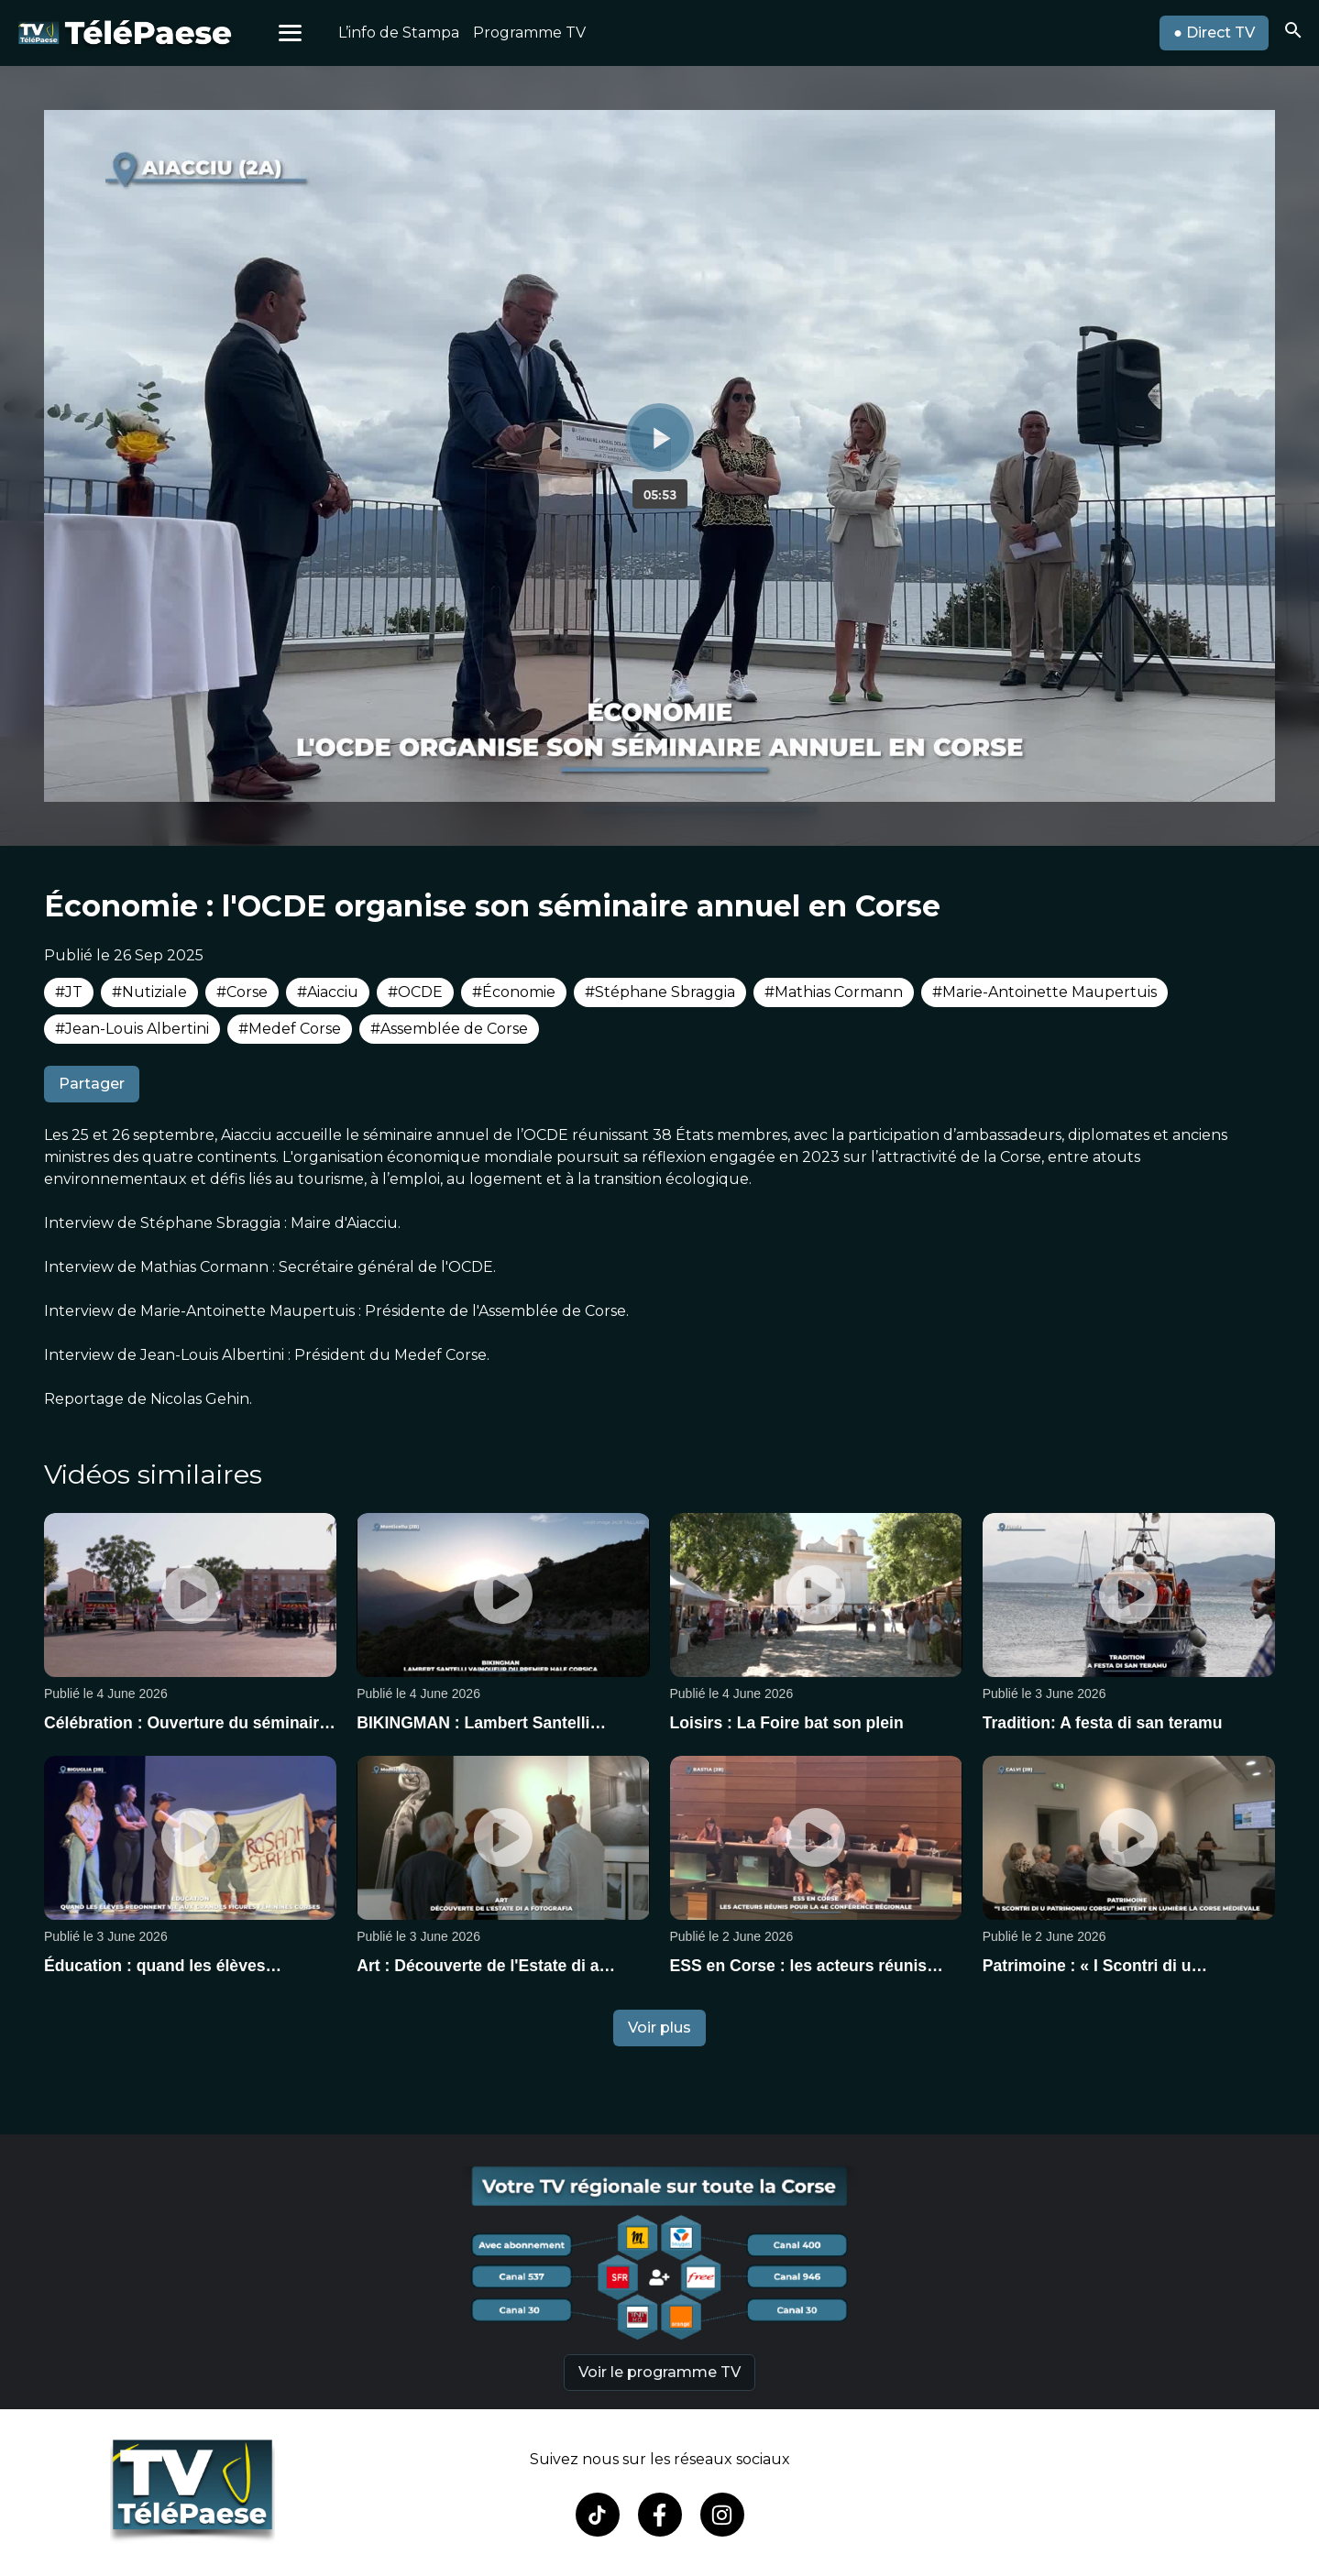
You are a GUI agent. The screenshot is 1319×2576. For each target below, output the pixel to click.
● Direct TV (1214, 32)
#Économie (513, 992)
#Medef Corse (289, 1028)
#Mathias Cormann (833, 992)
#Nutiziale (149, 992)
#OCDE (415, 992)
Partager (92, 1083)
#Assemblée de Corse (449, 1028)
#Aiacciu (327, 992)
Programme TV (529, 32)
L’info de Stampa (398, 32)
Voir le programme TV (659, 2372)
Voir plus (659, 2027)
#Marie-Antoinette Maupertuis (1044, 992)
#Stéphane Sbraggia (660, 992)
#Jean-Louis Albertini (132, 1028)
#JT (68, 992)
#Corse (242, 992)
